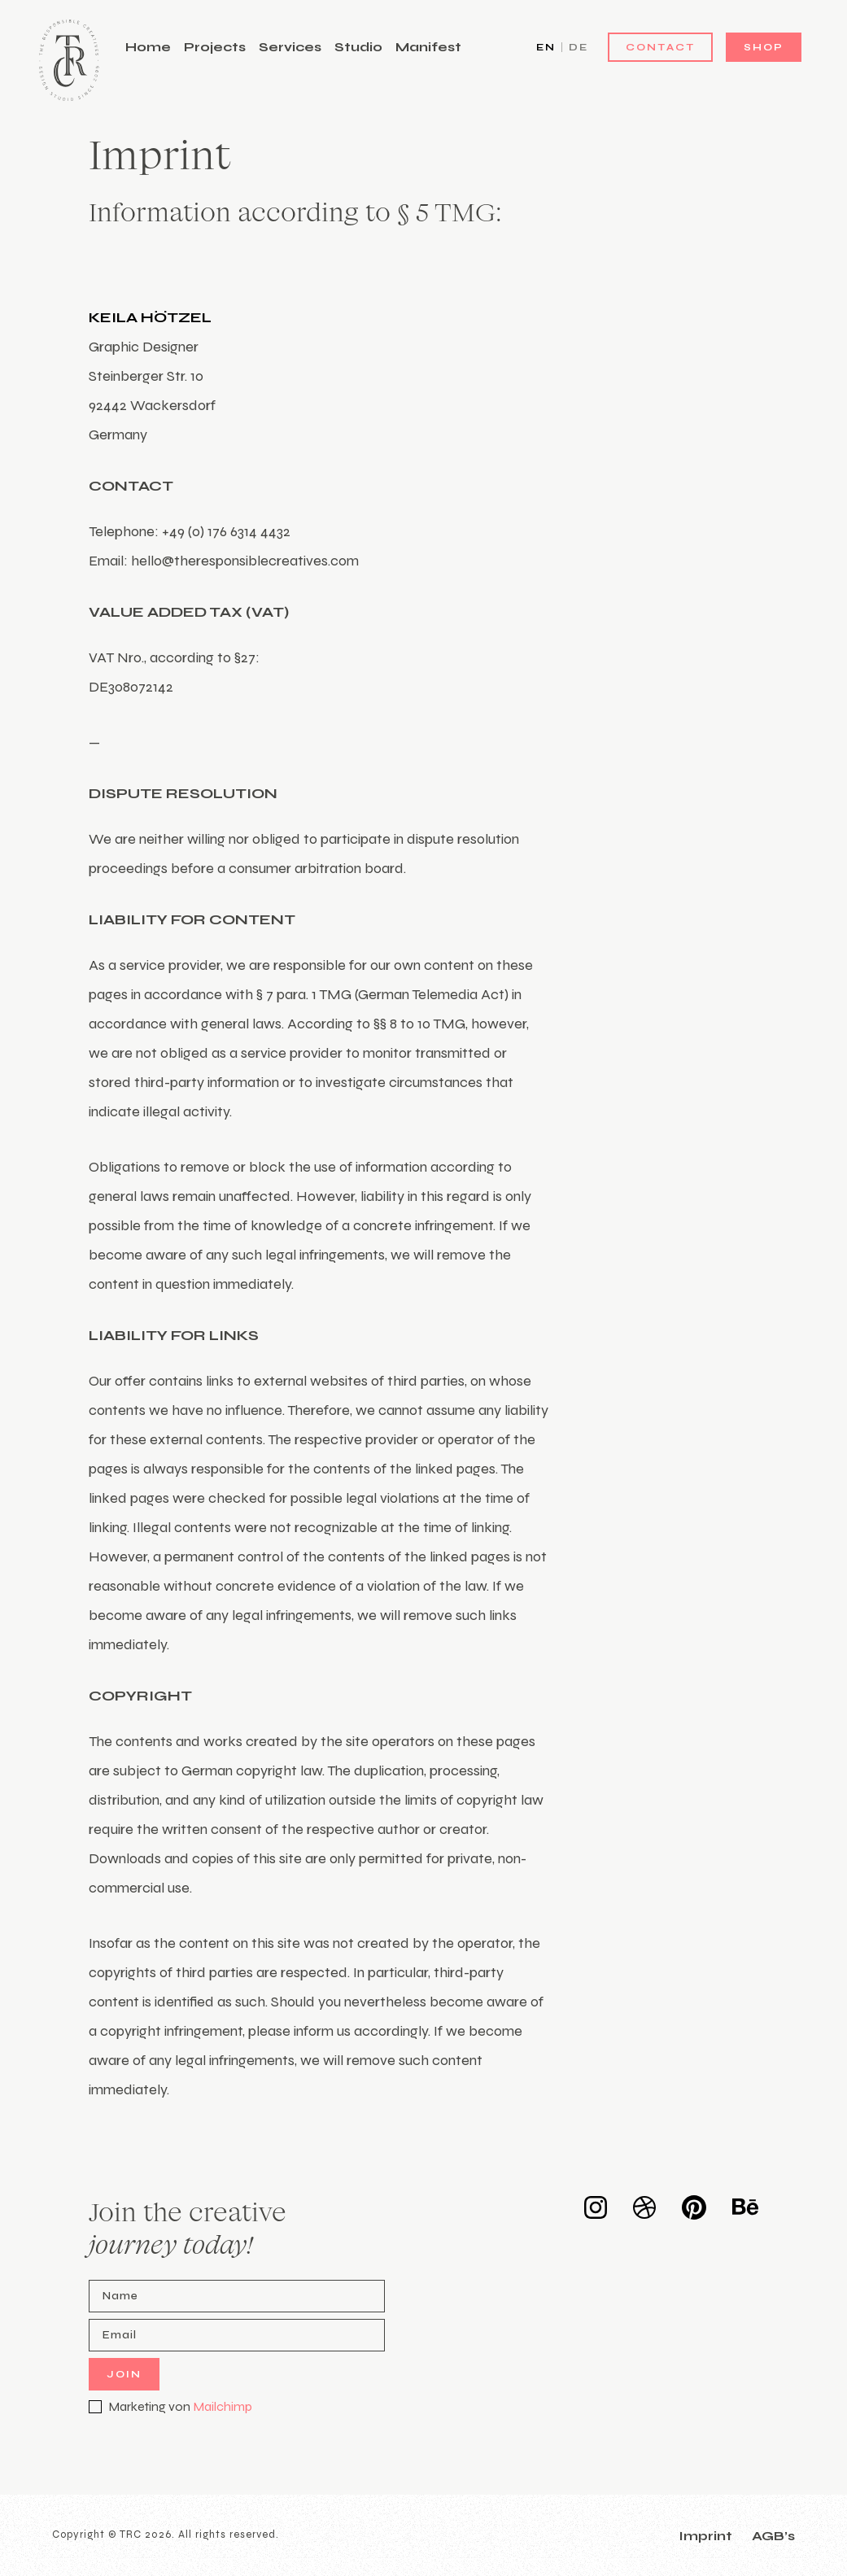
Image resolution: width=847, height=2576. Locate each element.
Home (148, 47)
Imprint (705, 2535)
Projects (215, 47)
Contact (660, 47)
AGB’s (773, 2535)
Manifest (428, 47)
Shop (764, 47)
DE (578, 47)
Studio (358, 47)
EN (546, 47)
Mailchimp (222, 2406)
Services (290, 47)
